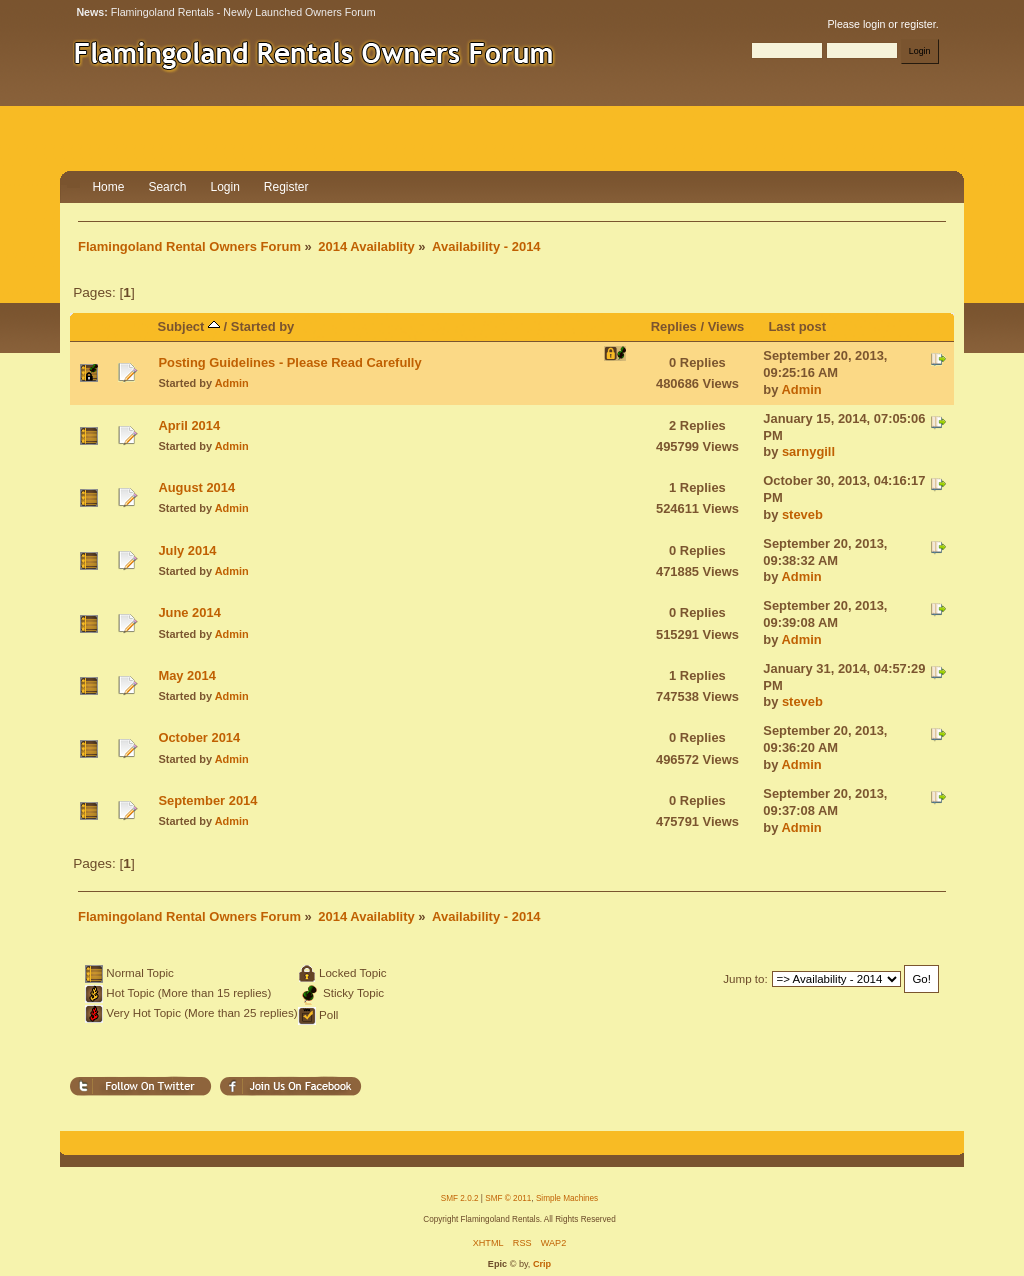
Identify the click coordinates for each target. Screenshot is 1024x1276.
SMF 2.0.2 (460, 1198)
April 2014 (189, 425)
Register (286, 187)
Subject (189, 326)
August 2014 (196, 487)
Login (224, 187)
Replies (674, 326)
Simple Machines (567, 1198)
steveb (802, 514)
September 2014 (207, 800)
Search (167, 187)
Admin (232, 383)
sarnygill (808, 451)
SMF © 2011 (508, 1198)
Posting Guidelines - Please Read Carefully (289, 362)
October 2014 (199, 737)
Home (108, 187)
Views (726, 326)
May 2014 (186, 675)
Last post (797, 326)
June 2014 (189, 612)
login (874, 24)
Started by (263, 326)
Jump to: (745, 978)
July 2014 (187, 550)
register (918, 24)
